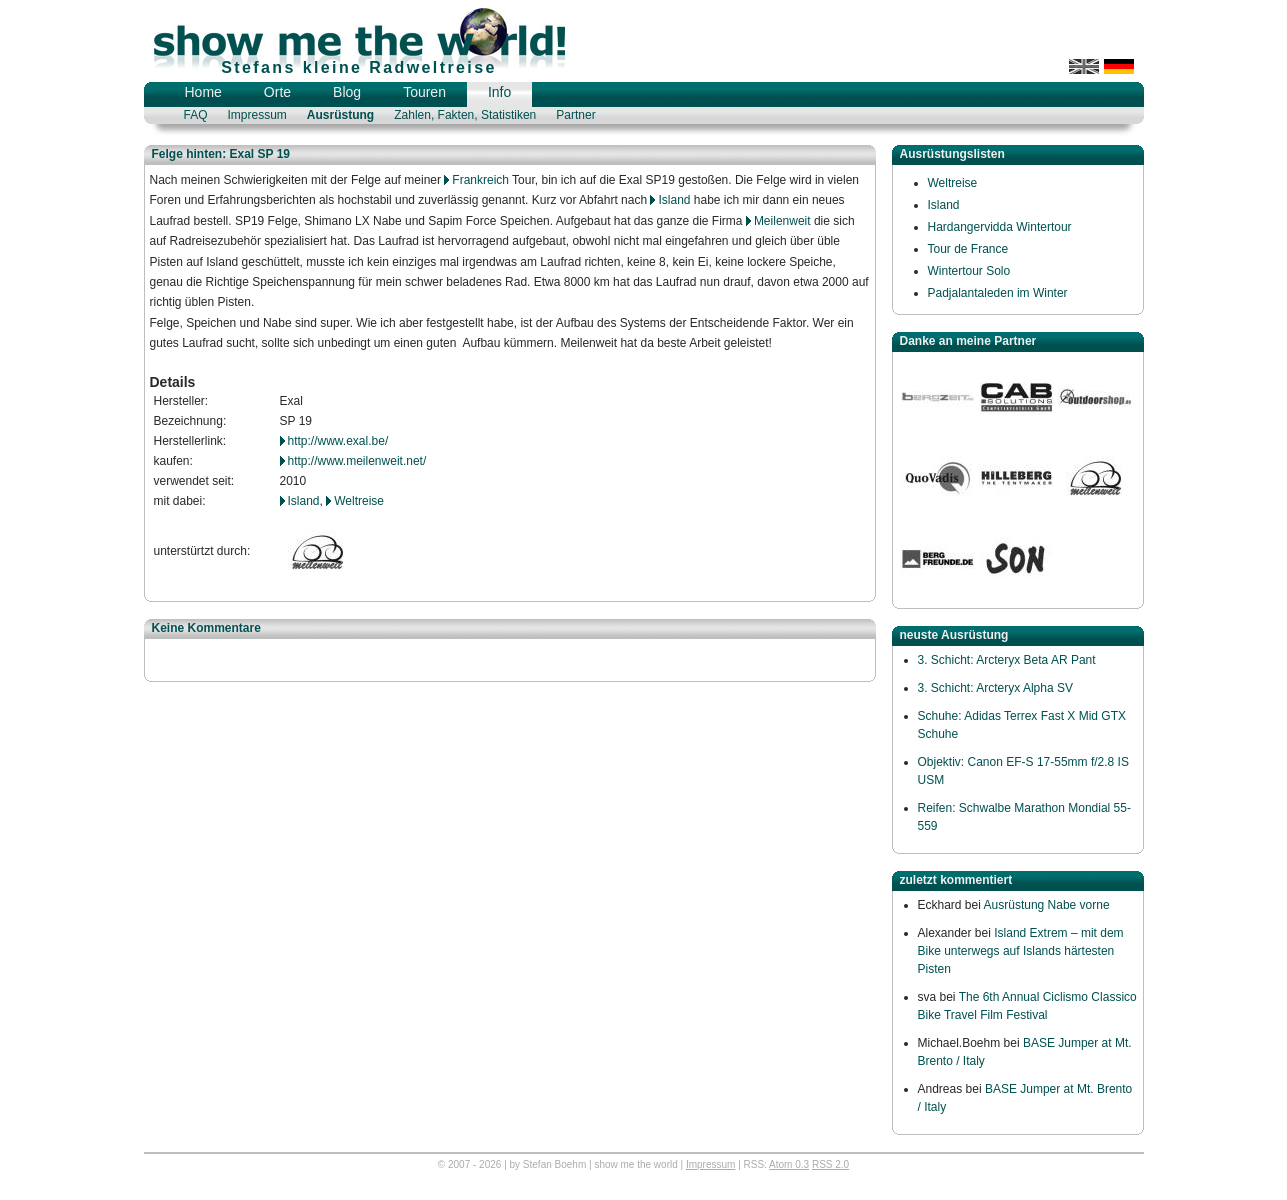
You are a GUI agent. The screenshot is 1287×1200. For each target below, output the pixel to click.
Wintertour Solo (969, 271)
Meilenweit (782, 221)
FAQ (196, 115)
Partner (575, 115)
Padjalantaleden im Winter (998, 293)
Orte (277, 92)
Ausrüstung (340, 115)
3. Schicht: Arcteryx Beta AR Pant (1007, 660)
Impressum (257, 115)
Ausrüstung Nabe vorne (1047, 905)
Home (203, 92)
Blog (347, 92)
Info (499, 92)
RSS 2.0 (830, 1164)
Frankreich (480, 180)
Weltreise (359, 501)
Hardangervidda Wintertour (1000, 227)
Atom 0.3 (789, 1164)
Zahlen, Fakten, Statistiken (465, 115)
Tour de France (968, 249)
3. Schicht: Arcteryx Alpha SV (995, 688)
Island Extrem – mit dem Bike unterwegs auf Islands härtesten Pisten (1021, 951)
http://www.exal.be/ (338, 441)
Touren (424, 92)
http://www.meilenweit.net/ (357, 461)
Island (674, 200)
